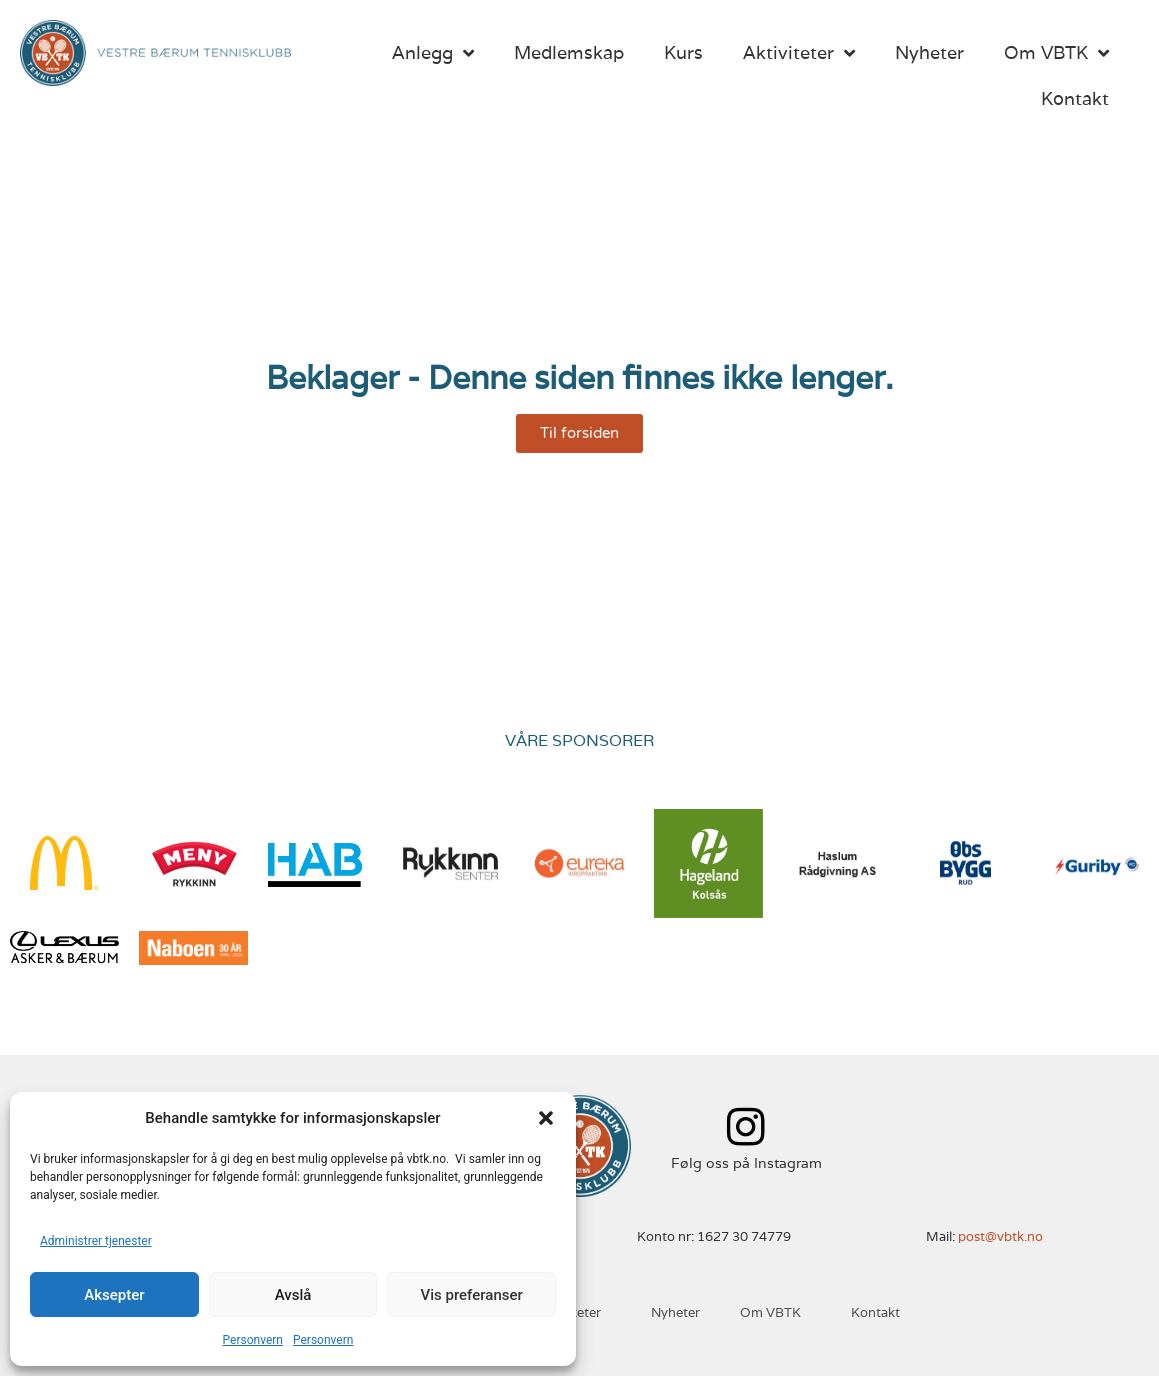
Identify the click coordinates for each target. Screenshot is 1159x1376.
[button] (546, 1118)
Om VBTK (1056, 53)
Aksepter (114, 1295)
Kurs (683, 52)
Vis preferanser (472, 1295)
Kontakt (1075, 98)
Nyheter (929, 52)
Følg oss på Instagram (746, 1163)
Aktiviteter (799, 53)
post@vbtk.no (1000, 1236)
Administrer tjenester (96, 1241)
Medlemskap (569, 52)
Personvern (253, 1340)
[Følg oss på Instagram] (746, 1126)
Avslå (293, 1295)
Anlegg (433, 53)
